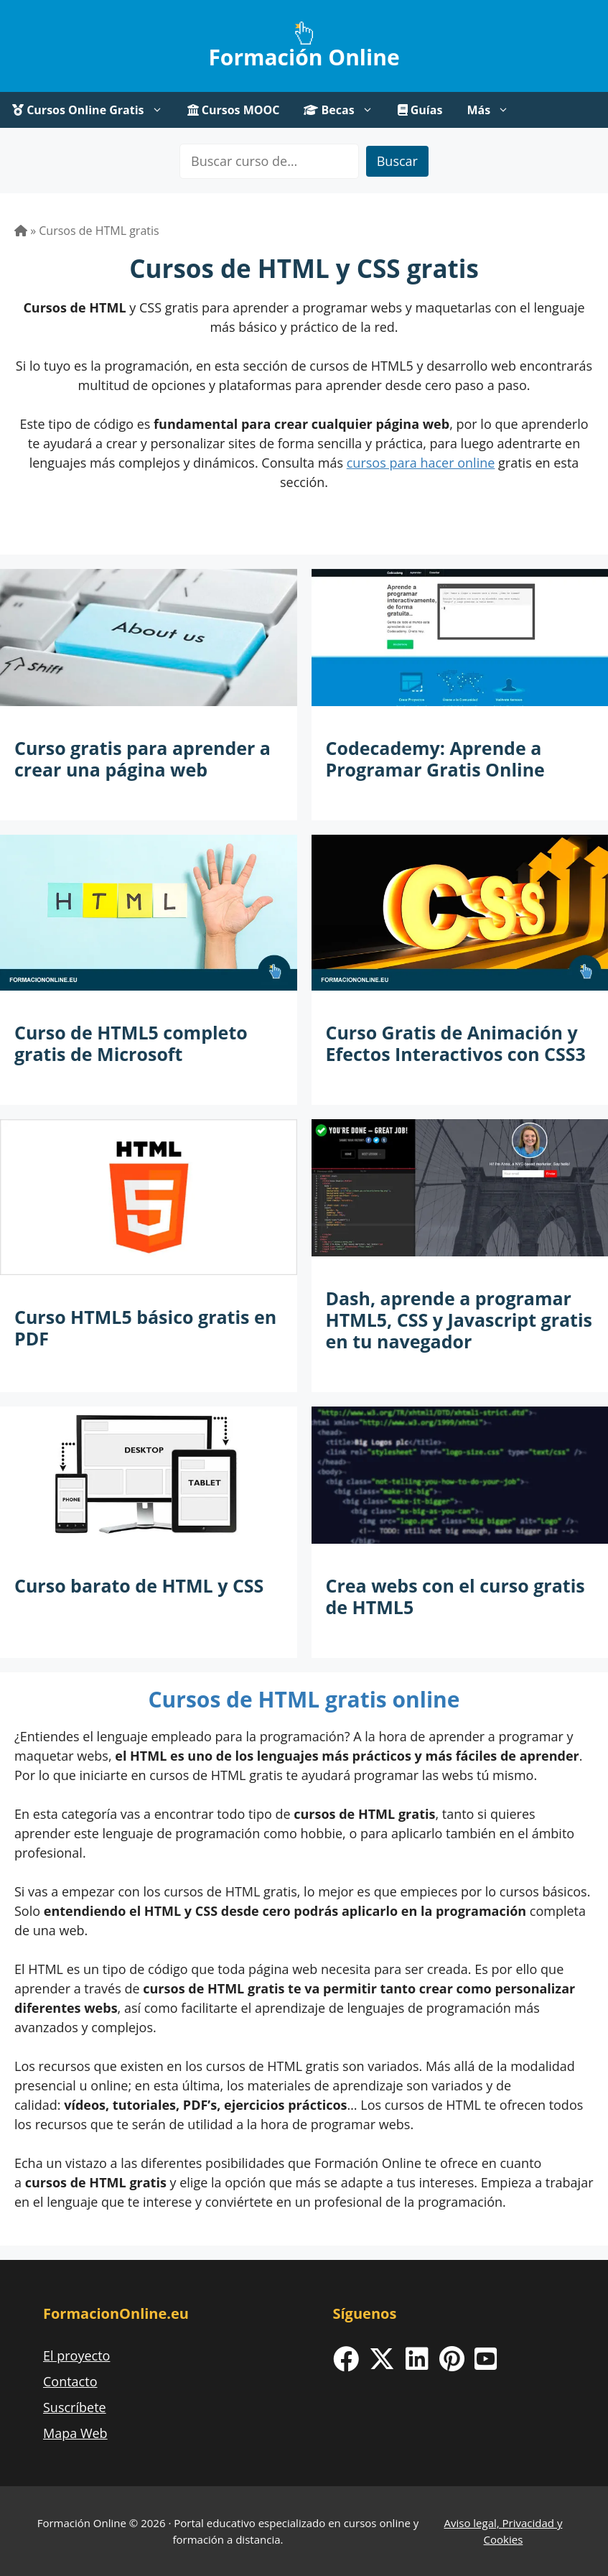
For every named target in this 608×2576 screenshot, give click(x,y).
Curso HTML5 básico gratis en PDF (145, 1327)
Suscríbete (74, 2407)
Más (494, 110)
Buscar (397, 161)
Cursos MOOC (233, 110)
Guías (420, 110)
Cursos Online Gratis (93, 110)
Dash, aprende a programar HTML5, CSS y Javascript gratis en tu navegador (459, 1319)
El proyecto (76, 2355)
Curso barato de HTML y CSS (138, 1585)
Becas (344, 110)
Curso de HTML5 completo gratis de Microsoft (131, 1043)
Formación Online (303, 57)
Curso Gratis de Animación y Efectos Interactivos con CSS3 (456, 1043)
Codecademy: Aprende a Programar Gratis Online (435, 759)
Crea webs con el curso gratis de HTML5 (455, 1596)
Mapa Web (75, 2433)
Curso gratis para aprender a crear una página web (142, 759)
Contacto (70, 2381)
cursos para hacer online (421, 462)
